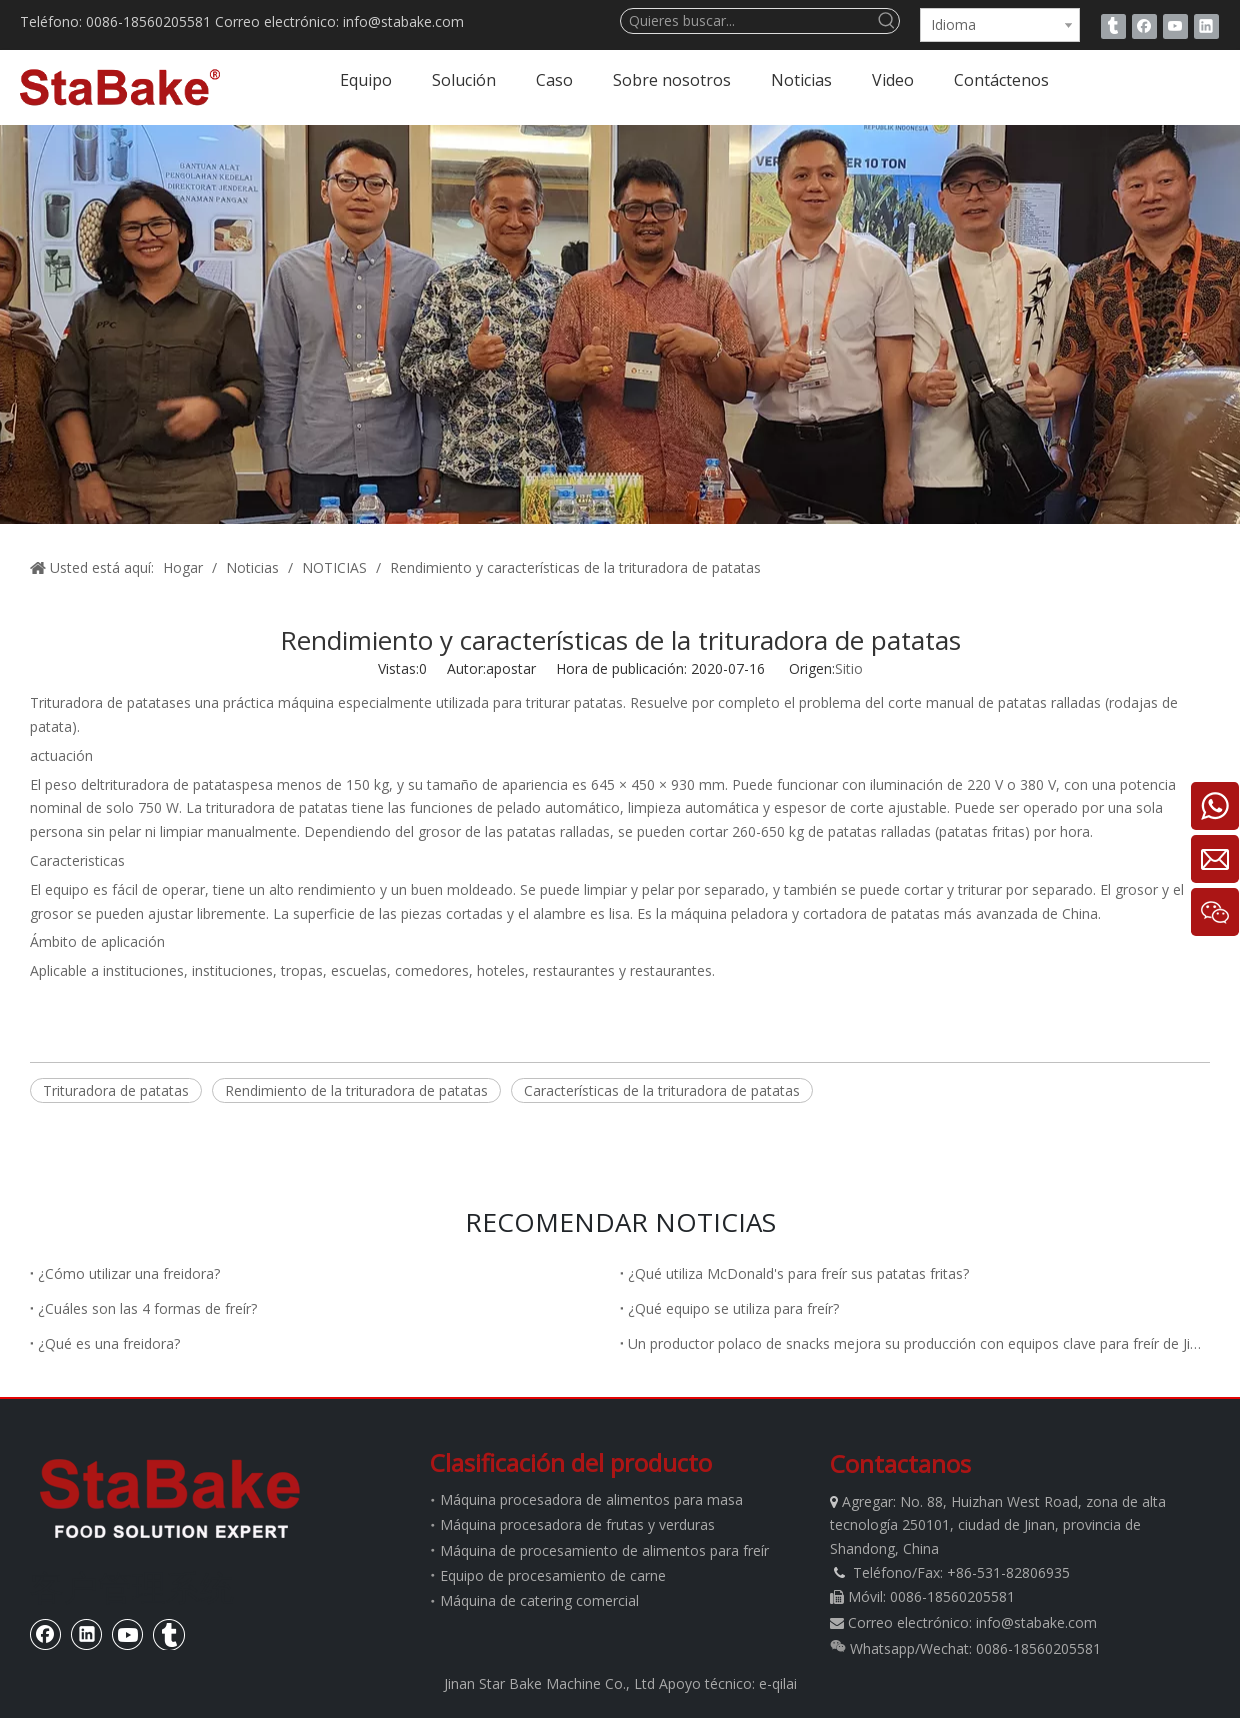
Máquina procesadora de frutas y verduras (577, 1524)
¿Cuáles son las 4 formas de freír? (147, 1308)
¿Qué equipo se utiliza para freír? (733, 1308)
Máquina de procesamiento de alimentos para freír (604, 1550)
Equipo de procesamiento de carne (553, 1575)
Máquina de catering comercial (539, 1600)
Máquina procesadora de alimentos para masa (591, 1499)
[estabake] (170, 1498)
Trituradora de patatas (103, 702)
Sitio (849, 668)
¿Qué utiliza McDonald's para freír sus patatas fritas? (798, 1273)
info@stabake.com (1036, 1622)
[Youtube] (1175, 26)
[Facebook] (1144, 26)
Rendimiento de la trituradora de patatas (356, 1090)
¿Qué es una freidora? (109, 1343)
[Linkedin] (1206, 26)
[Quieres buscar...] (748, 21)
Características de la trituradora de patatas (662, 1090)
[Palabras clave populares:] (887, 21)
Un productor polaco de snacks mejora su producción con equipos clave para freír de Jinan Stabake (915, 1343)
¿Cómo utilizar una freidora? (129, 1273)
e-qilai (778, 1683)
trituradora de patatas (171, 784)
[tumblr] (1113, 26)
